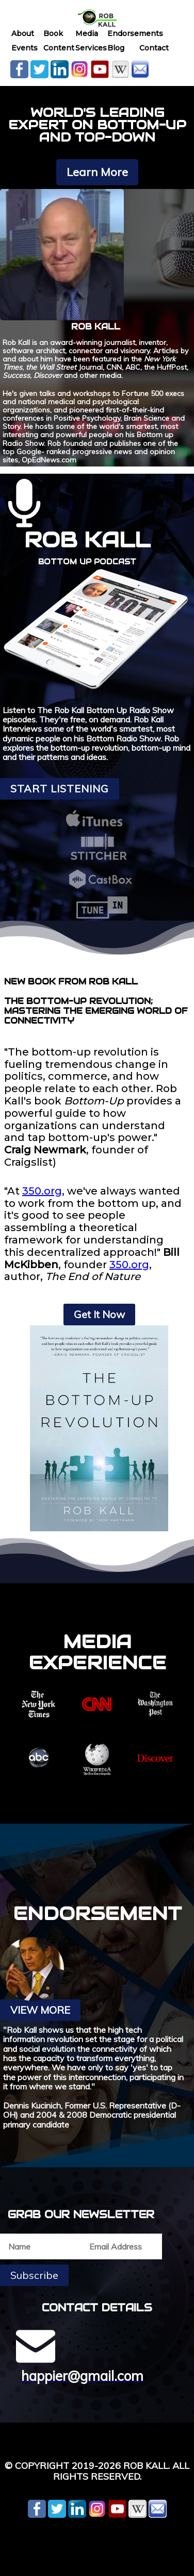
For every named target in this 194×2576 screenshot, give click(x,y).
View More (40, 2009)
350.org (42, 1191)
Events (24, 48)
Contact (154, 48)
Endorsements (135, 33)
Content (58, 48)
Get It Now (99, 1314)
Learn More (97, 172)
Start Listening (59, 788)
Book (53, 33)
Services (91, 48)
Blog (115, 48)
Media (86, 33)
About (22, 33)
